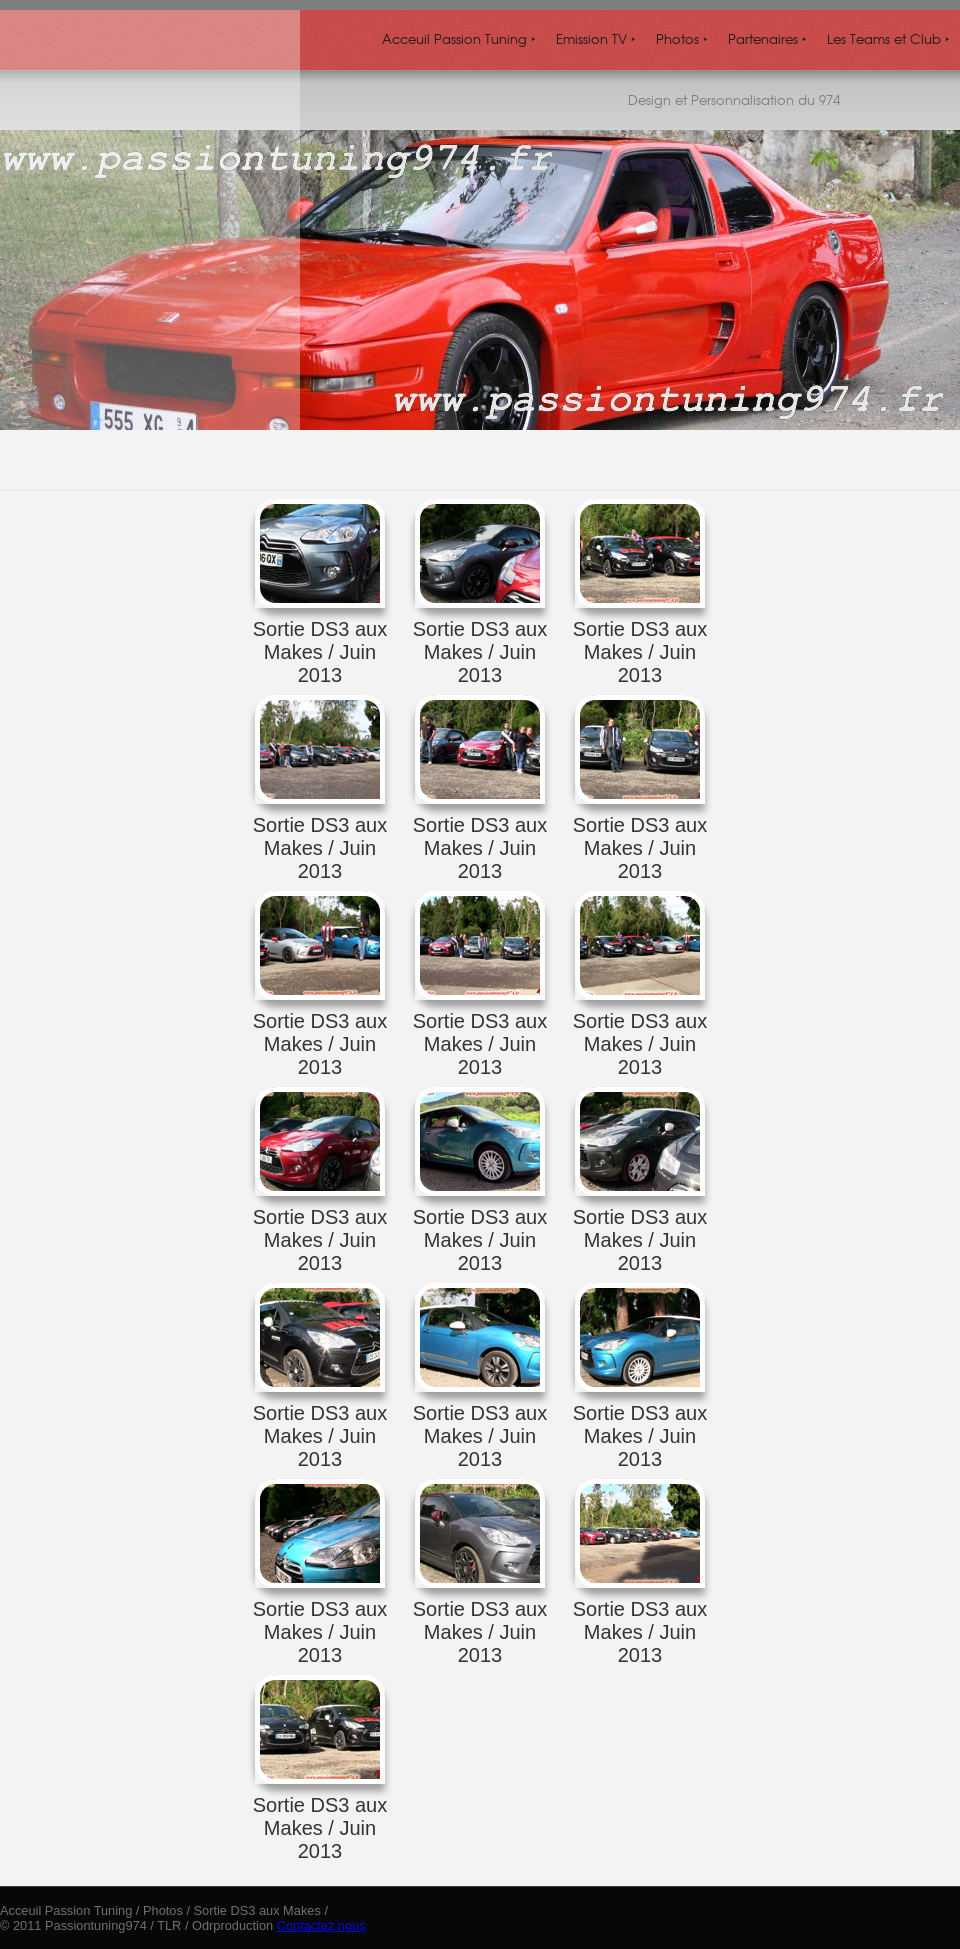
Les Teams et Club (888, 38)
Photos (682, 38)
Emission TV (596, 38)
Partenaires (767, 38)
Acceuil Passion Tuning (459, 38)
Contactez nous (321, 1925)
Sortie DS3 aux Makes (257, 1910)
